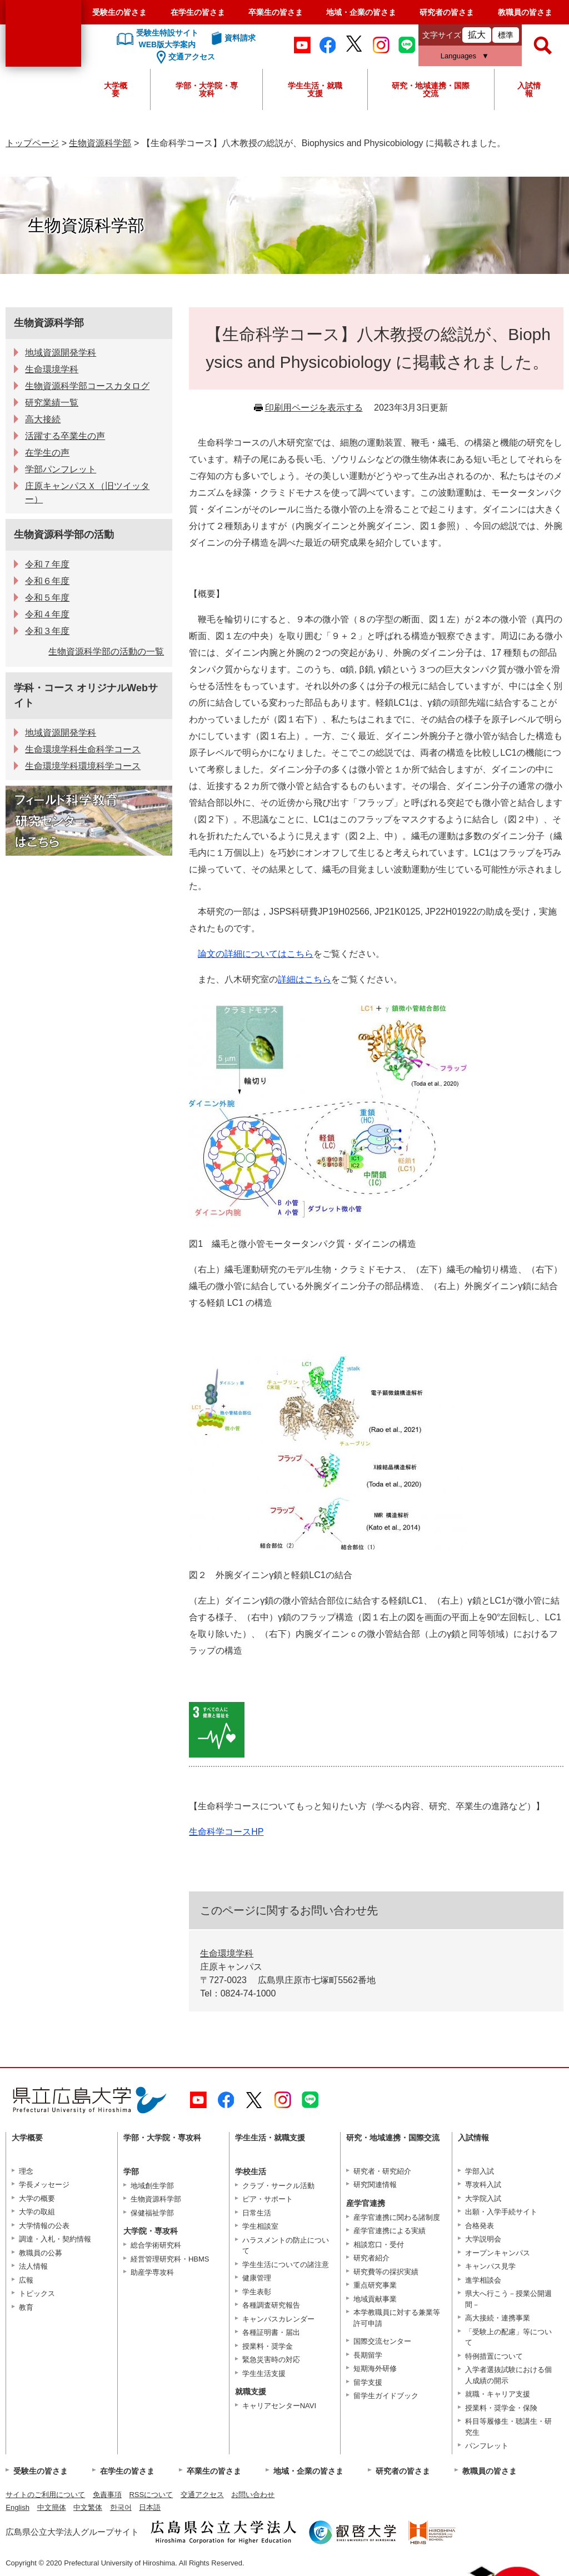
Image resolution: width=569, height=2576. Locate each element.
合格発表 (479, 2225)
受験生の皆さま (119, 12)
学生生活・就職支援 (315, 89)
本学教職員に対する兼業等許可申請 (396, 2318)
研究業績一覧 (51, 402)
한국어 (121, 2507)
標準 (505, 35)
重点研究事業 (375, 2285)
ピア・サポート (267, 2199)
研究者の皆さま (447, 12)
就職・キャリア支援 (497, 2394)
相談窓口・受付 (378, 2244)
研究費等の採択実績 (385, 2272)
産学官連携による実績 (389, 2230)
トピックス (37, 2293)
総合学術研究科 (156, 2245)
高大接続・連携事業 (497, 2318)
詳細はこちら (304, 979)
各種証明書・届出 (271, 2332)
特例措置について (494, 2356)
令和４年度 (47, 614)
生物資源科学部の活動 (64, 534)
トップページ (32, 143)
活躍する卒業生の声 (65, 436)
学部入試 (479, 2171)
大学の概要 (37, 2198)
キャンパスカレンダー (278, 2319)
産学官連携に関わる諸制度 (396, 2217)
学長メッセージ (44, 2184)
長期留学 (367, 2355)
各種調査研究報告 (271, 2305)
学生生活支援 (264, 2373)
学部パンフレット (60, 469)
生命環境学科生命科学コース (83, 749)
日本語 (150, 2507)
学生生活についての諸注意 (285, 2264)
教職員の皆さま (525, 12)
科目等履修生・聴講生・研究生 (508, 2427)
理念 (26, 2171)
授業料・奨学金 (267, 2346)
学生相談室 (260, 2226)
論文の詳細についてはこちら (255, 953)
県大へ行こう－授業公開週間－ (508, 2299)
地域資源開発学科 (60, 352)
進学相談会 (483, 2280)
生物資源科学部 (100, 143)
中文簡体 (51, 2507)
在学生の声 (47, 452)
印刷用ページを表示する (314, 407)
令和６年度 (47, 581)
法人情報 (33, 2266)
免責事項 (107, 2494)
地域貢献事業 (375, 2299)
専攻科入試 (483, 2184)
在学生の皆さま (198, 12)
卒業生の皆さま (275, 12)
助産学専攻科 (152, 2272)
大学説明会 (483, 2239)
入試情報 (529, 89)
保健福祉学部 (152, 2213)
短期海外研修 (375, 2368)
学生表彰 (256, 2292)
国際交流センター (382, 2341)
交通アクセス (202, 2494)
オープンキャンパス (497, 2253)
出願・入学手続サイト (501, 2212)
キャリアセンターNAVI (279, 2406)
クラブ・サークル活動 (278, 2185)
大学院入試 (483, 2198)
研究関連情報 (375, 2184)
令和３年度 (47, 631)
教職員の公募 (40, 2253)
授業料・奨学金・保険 (501, 2408)
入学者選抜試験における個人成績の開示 (508, 2375)
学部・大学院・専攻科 (207, 89)
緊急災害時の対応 (271, 2359)
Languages (458, 56)
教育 (26, 2307)
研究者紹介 (371, 2258)
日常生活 (256, 2213)
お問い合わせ (252, 2494)
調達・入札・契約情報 (55, 2239)
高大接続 (43, 419)
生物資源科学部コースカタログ (87, 386)
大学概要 (115, 89)
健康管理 (256, 2278)
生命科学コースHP (226, 1831)
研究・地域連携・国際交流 (431, 89)
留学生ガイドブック (385, 2396)
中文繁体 (87, 2507)
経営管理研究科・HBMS (170, 2259)
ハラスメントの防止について (285, 2245)
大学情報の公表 (44, 2225)
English (17, 2507)
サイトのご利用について (45, 2494)
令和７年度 (47, 564)
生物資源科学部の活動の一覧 (106, 651)
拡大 (477, 34)
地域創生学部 (152, 2185)
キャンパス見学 (490, 2266)
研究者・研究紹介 (382, 2171)
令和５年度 (47, 597)
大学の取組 (37, 2212)
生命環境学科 (226, 1953)
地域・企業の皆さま (361, 12)
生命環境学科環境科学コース (83, 766)
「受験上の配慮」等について (508, 2337)
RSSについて (151, 2494)
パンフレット (486, 2446)
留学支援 (367, 2382)
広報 (26, 2280)
